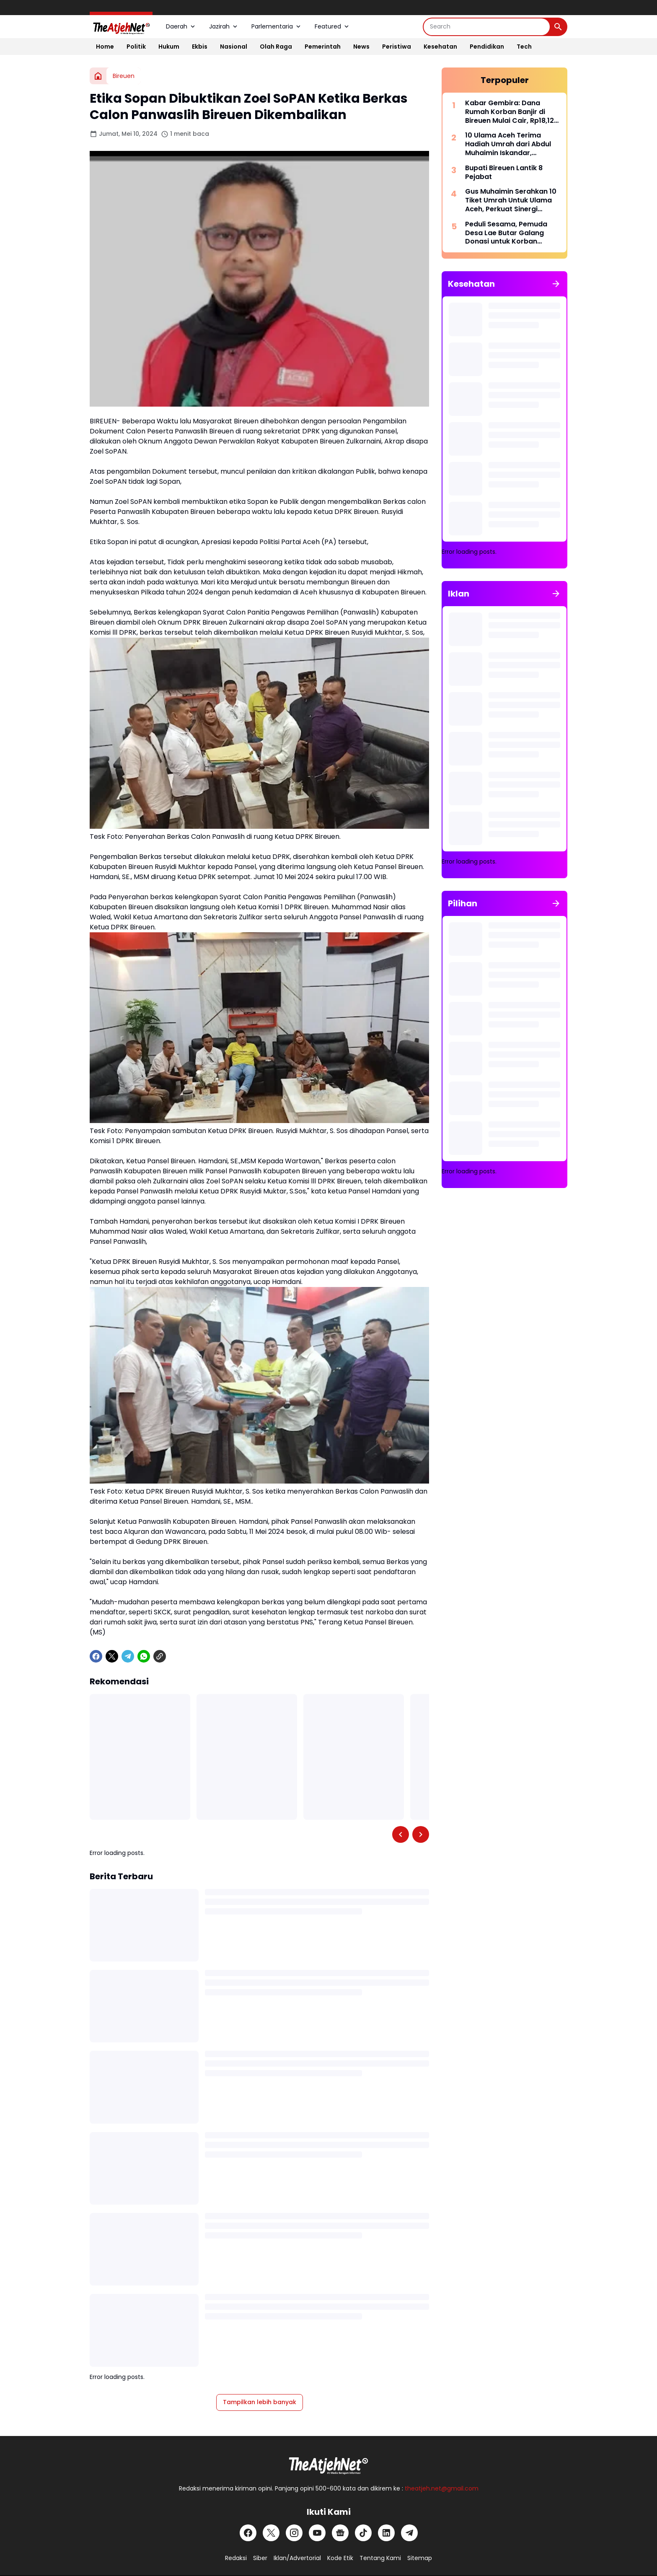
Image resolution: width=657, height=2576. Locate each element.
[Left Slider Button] (400, 1834)
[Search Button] (558, 26)
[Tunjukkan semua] (556, 284)
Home (105, 46)
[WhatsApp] (143, 1656)
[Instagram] (294, 2532)
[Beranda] (98, 75)
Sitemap (419, 2558)
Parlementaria (276, 26)
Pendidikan (487, 46)
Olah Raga (276, 46)
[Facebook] (96, 1656)
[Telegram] (128, 1656)
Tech (524, 46)
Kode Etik (340, 2558)
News (361, 46)
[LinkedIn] (386, 2532)
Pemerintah (323, 46)
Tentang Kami (380, 2558)
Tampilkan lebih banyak (259, 2402)
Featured (332, 26)
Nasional (233, 46)
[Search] (487, 26)
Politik (136, 46)
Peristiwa (396, 46)
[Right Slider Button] (420, 1834)
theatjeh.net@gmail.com (442, 2488)
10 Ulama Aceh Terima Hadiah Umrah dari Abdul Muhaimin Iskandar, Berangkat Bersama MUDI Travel (509, 144)
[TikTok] (363, 2532)
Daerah (181, 26)
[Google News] (340, 2532)
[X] (112, 1656)
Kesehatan (440, 46)
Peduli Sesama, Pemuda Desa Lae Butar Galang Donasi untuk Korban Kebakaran (506, 233)
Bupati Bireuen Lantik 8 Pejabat (504, 173)
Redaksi (236, 2558)
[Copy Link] (159, 1656)
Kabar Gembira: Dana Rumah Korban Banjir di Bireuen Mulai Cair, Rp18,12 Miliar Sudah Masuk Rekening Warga (509, 112)
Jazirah (224, 26)
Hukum (168, 46)
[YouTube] (317, 2532)
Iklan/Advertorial (297, 2558)
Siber (260, 2558)
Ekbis (199, 46)
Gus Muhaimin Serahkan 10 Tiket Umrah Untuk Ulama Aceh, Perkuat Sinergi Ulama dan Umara (510, 200)
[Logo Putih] (328, 2463)
